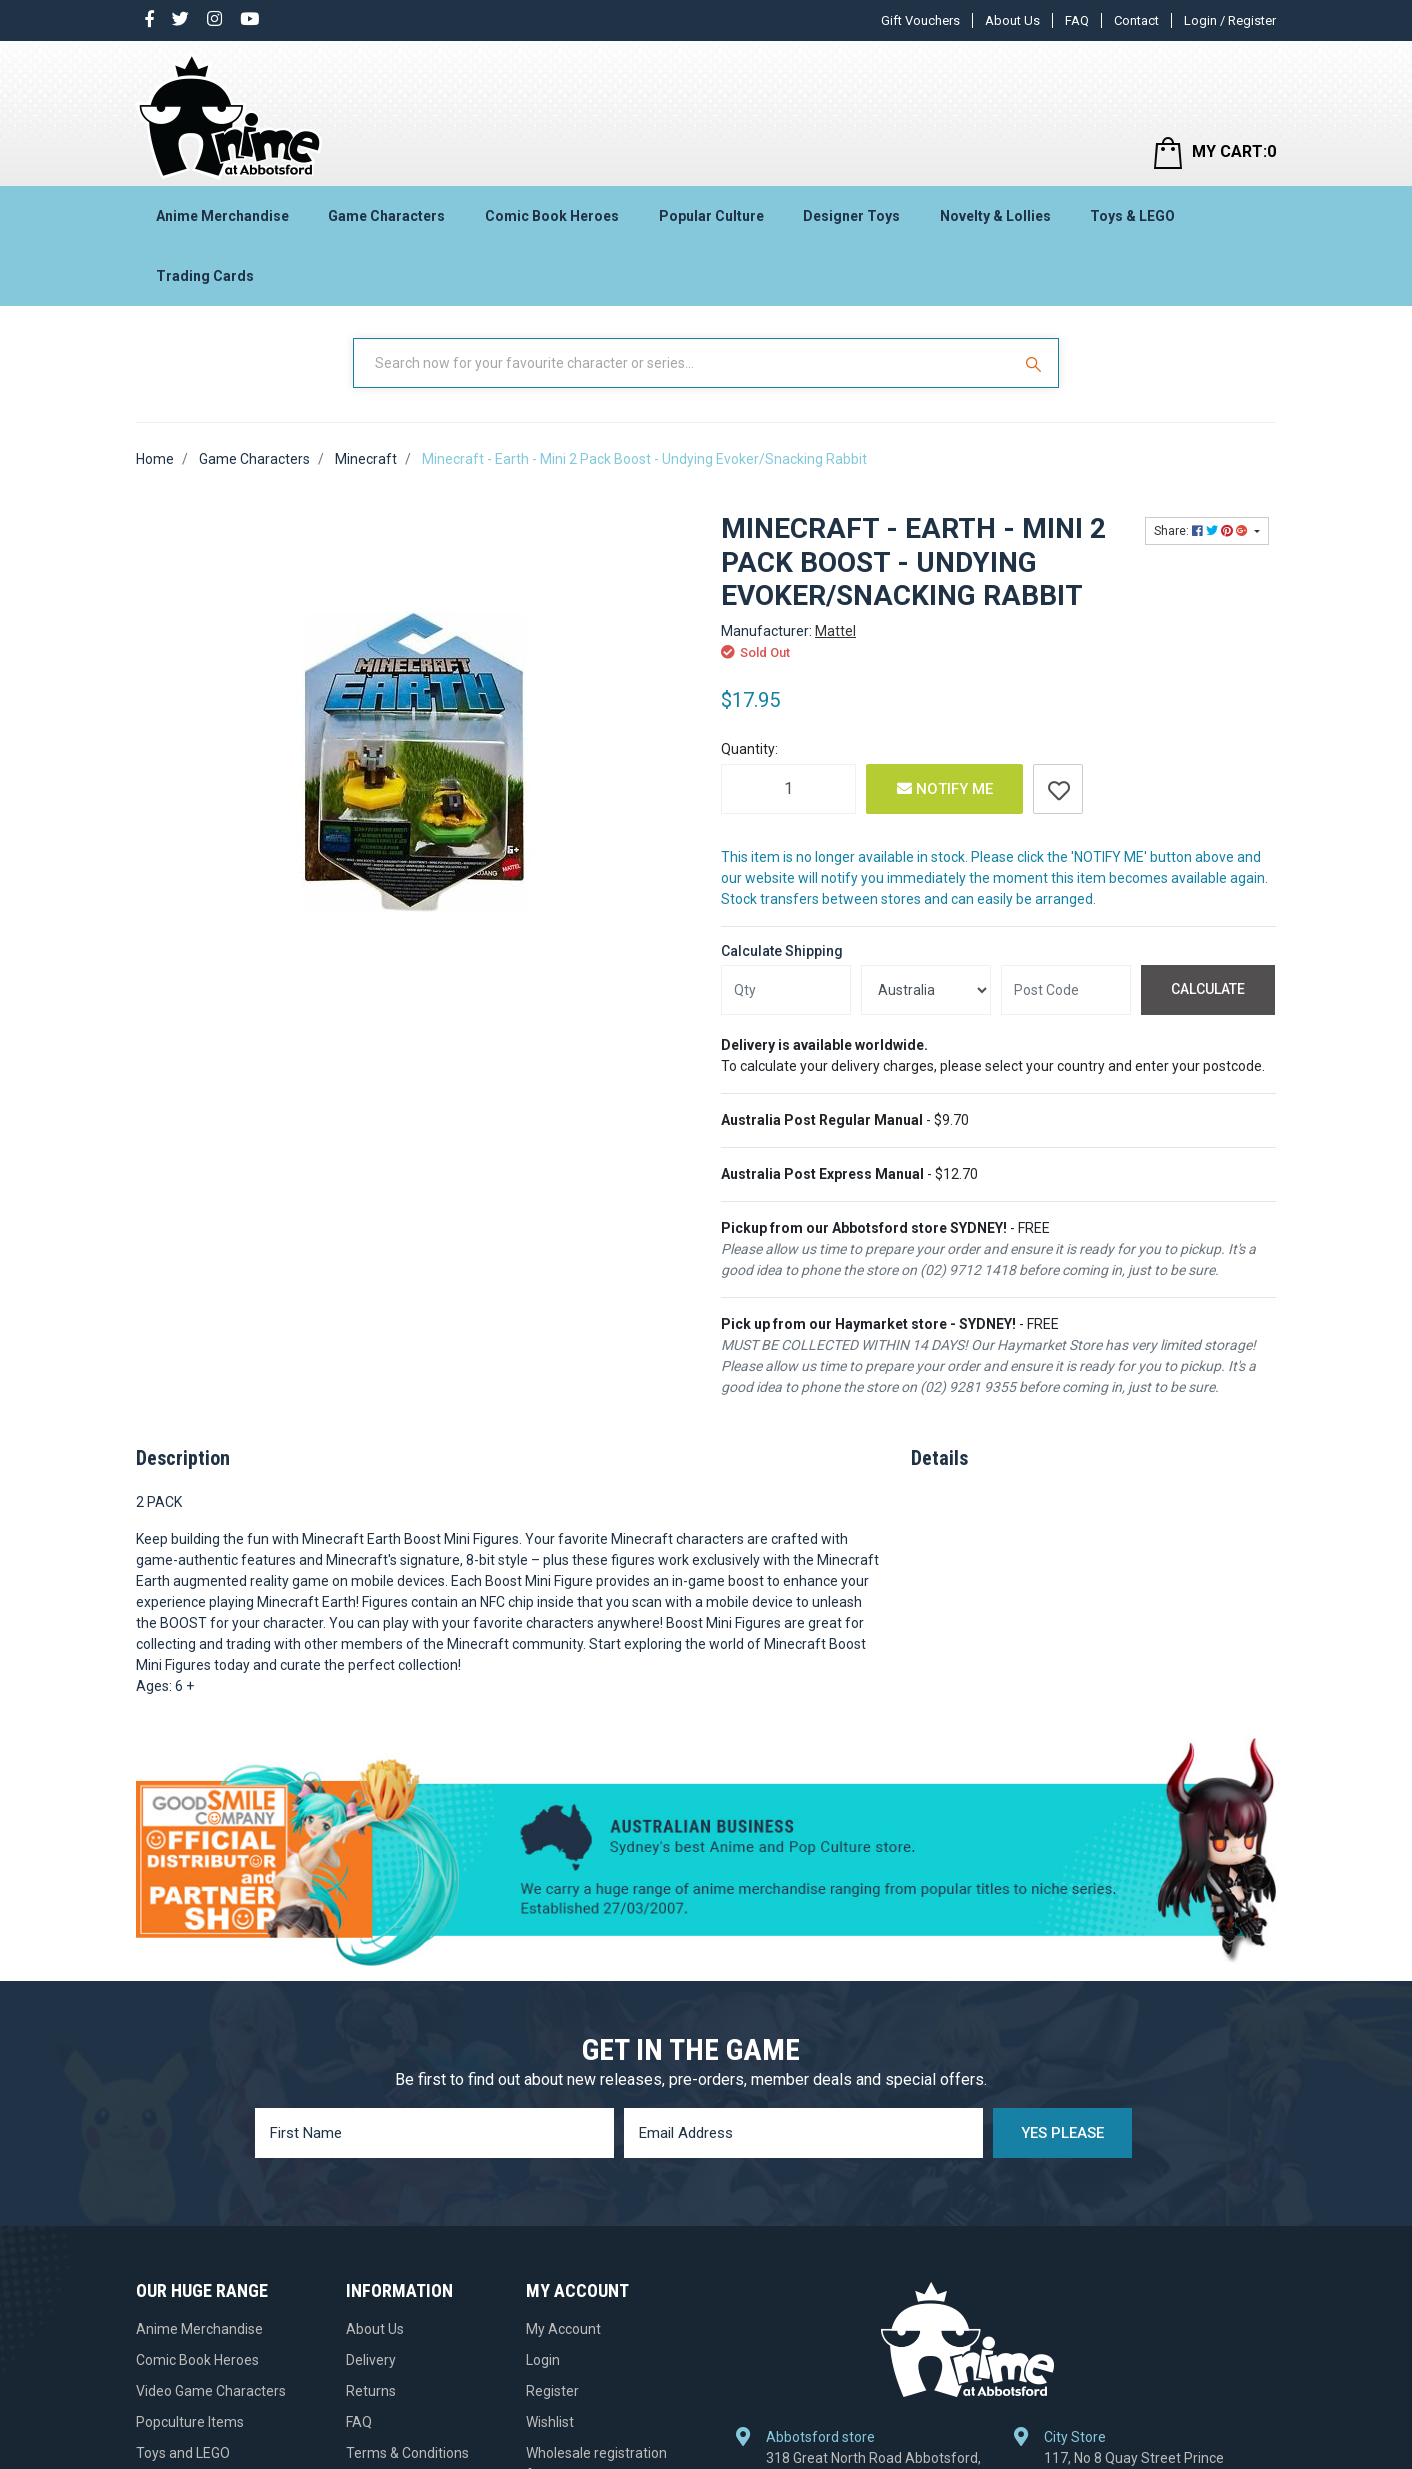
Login (543, 2360)
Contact (1136, 20)
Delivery (371, 2360)
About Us (1012, 20)
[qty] (786, 990)
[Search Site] (1036, 363)
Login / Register (1230, 20)
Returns (371, 2391)
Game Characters (386, 216)
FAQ (1077, 20)
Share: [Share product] (1202, 531)
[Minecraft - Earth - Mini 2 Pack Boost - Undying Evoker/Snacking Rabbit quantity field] (788, 789)
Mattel (835, 631)
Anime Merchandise (222, 216)
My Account (563, 2329)
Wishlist (550, 2422)
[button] (1058, 789)
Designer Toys (851, 216)
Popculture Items (190, 2422)
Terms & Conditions (407, 2453)
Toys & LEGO (1132, 216)
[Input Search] (684, 363)
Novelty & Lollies (995, 216)
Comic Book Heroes (552, 216)
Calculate (1208, 989)
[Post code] (1066, 990)
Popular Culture (711, 216)
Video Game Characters (211, 2391)
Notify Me (945, 789)
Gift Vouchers (920, 20)
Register (552, 2391)
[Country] (926, 990)
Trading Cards (205, 276)
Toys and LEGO (183, 2453)
